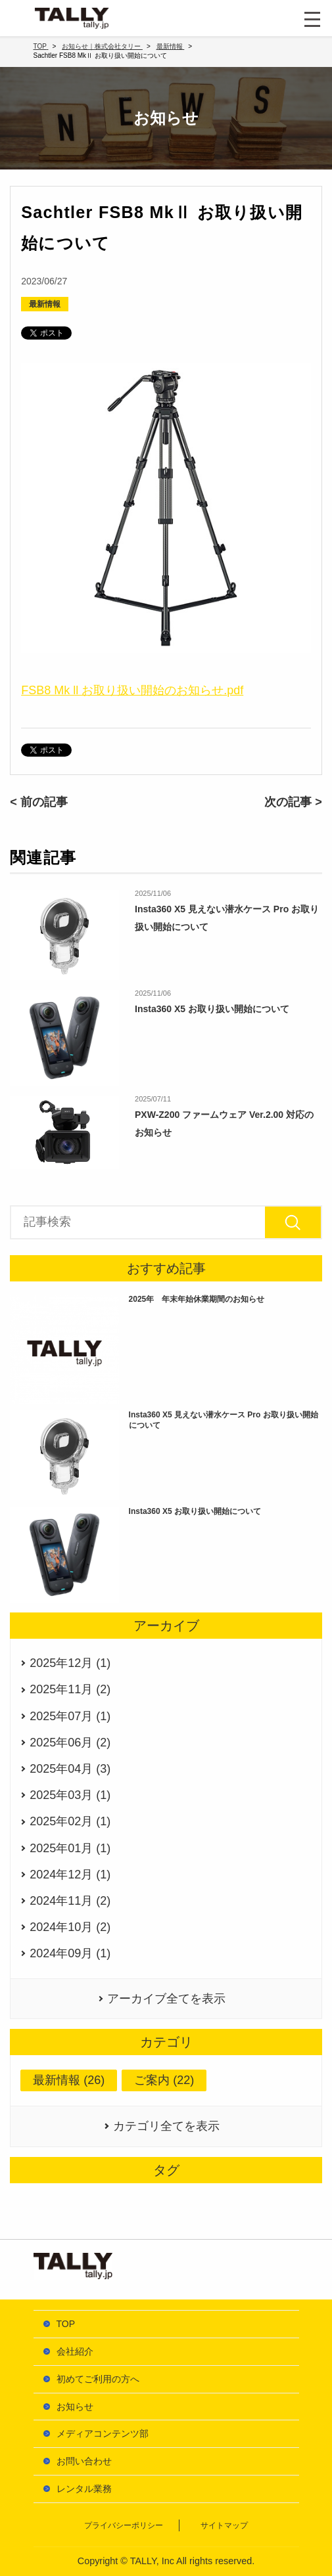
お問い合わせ (84, 2461)
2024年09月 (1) (70, 1953)
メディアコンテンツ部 (103, 2433)
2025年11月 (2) (70, 1689)
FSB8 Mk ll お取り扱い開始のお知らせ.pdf (132, 690)
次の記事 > (293, 802)
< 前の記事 (39, 802)
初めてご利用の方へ (98, 2379)
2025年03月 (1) (70, 1795)
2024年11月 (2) (70, 1900)
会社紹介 (75, 2351)
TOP (66, 2324)
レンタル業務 (84, 2488)
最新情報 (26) (69, 2080)
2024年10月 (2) (70, 1927)
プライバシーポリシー (123, 2525)
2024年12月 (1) (70, 1874)
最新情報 (44, 304)
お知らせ (75, 2406)
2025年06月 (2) (70, 1742)
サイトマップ (224, 2525)
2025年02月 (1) (70, 1821)
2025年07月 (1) (70, 1716)
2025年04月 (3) (70, 1768)
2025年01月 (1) (70, 1848)
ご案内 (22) (164, 2080)
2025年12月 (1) (70, 1663)
